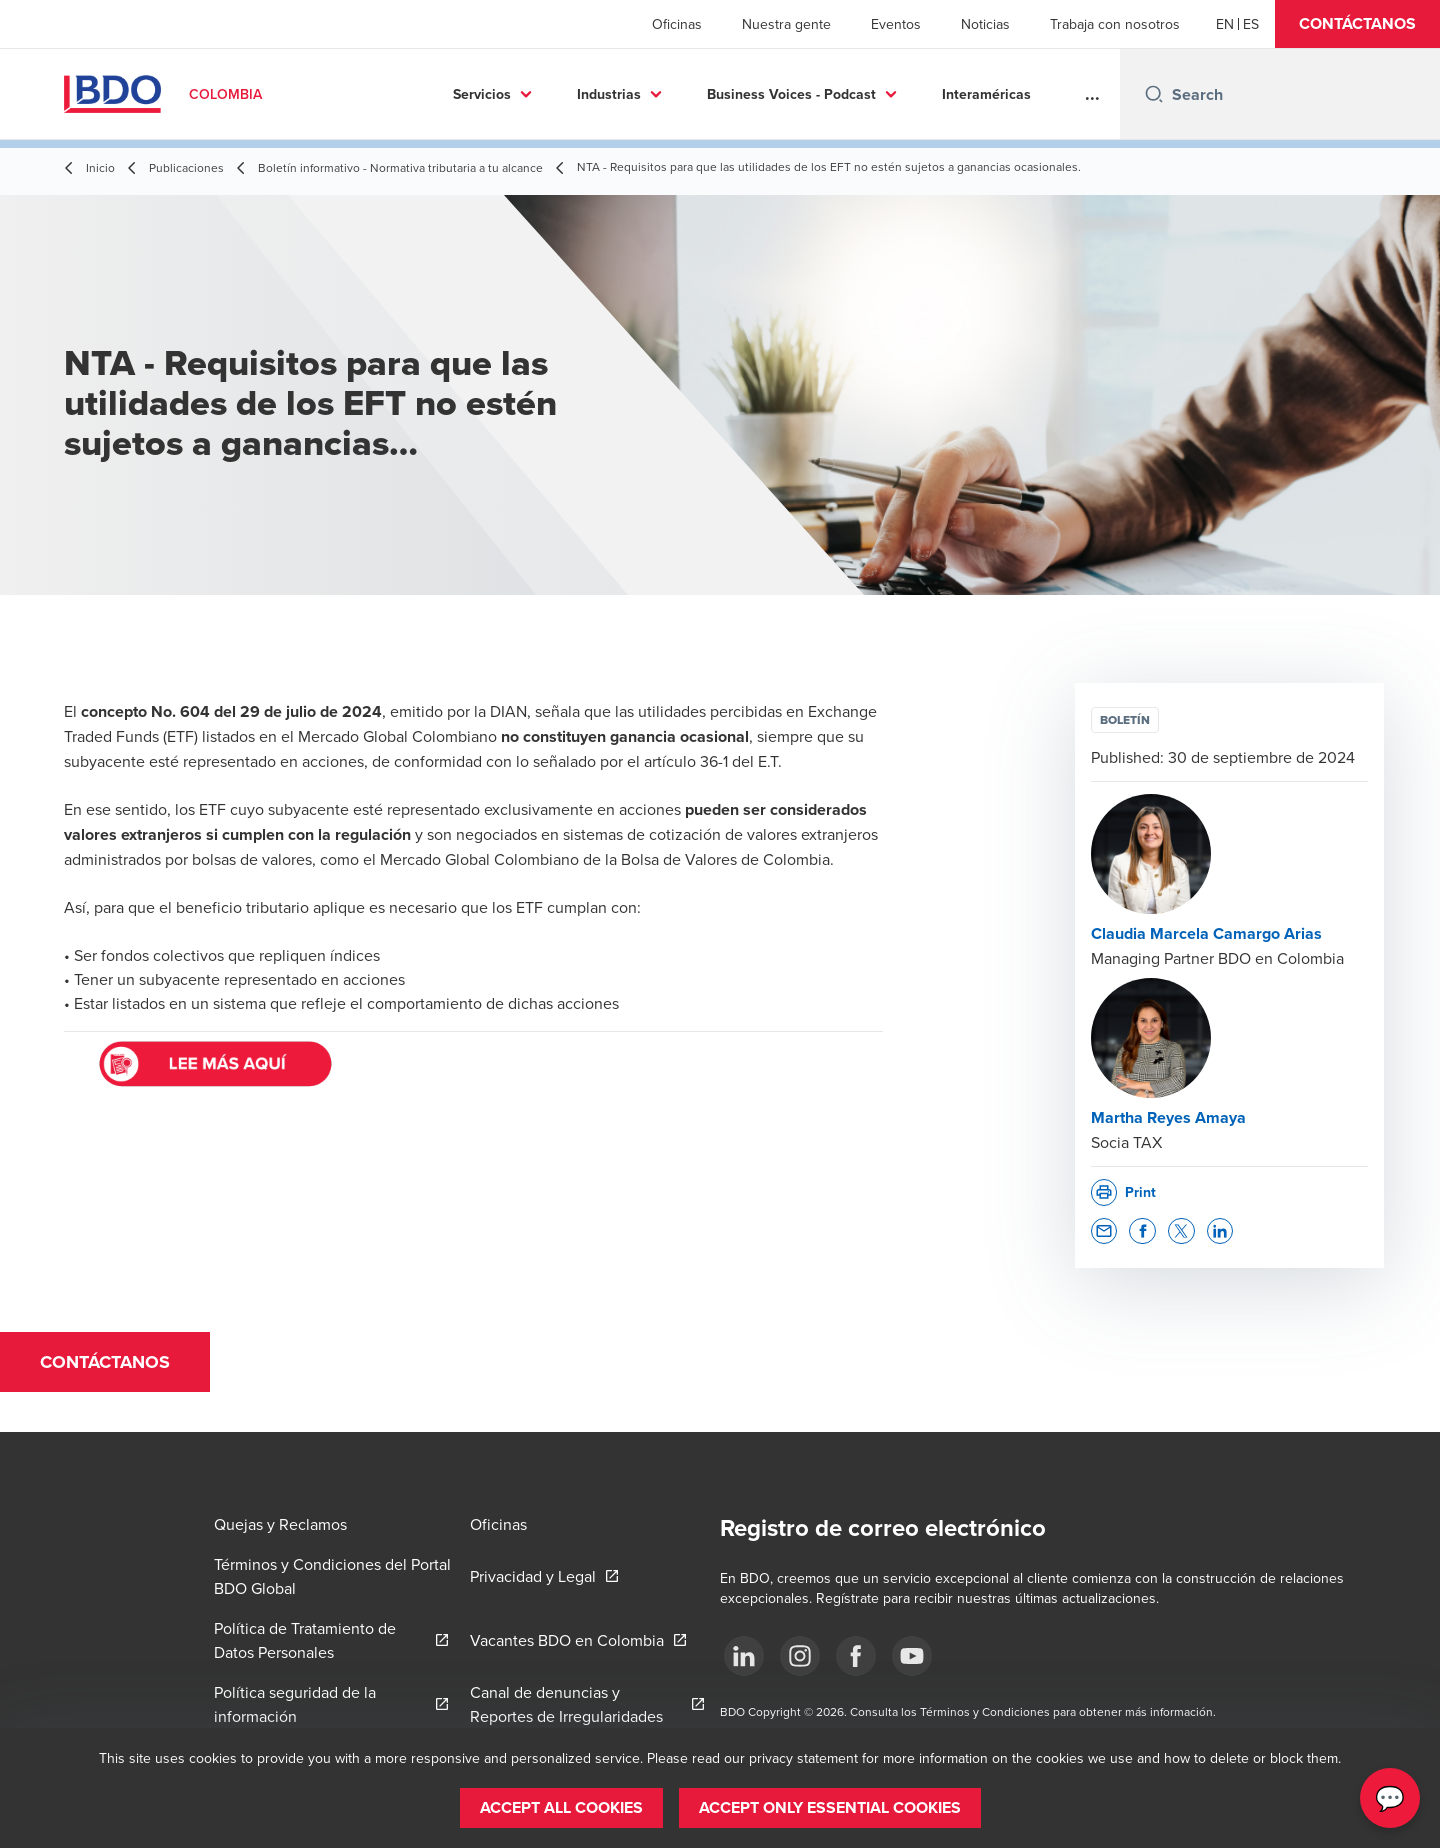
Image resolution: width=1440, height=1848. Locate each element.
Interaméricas (893, 94)
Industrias (516, 94)
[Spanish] (1251, 24)
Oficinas (677, 24)
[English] (1225, 24)
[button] (1357, 24)
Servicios (389, 94)
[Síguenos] (744, 1656)
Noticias (985, 24)
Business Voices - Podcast (698, 94)
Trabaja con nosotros (1115, 24)
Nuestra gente (786, 24)
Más (1003, 94)
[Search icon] (1154, 94)
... (1092, 94)
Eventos (896, 24)
